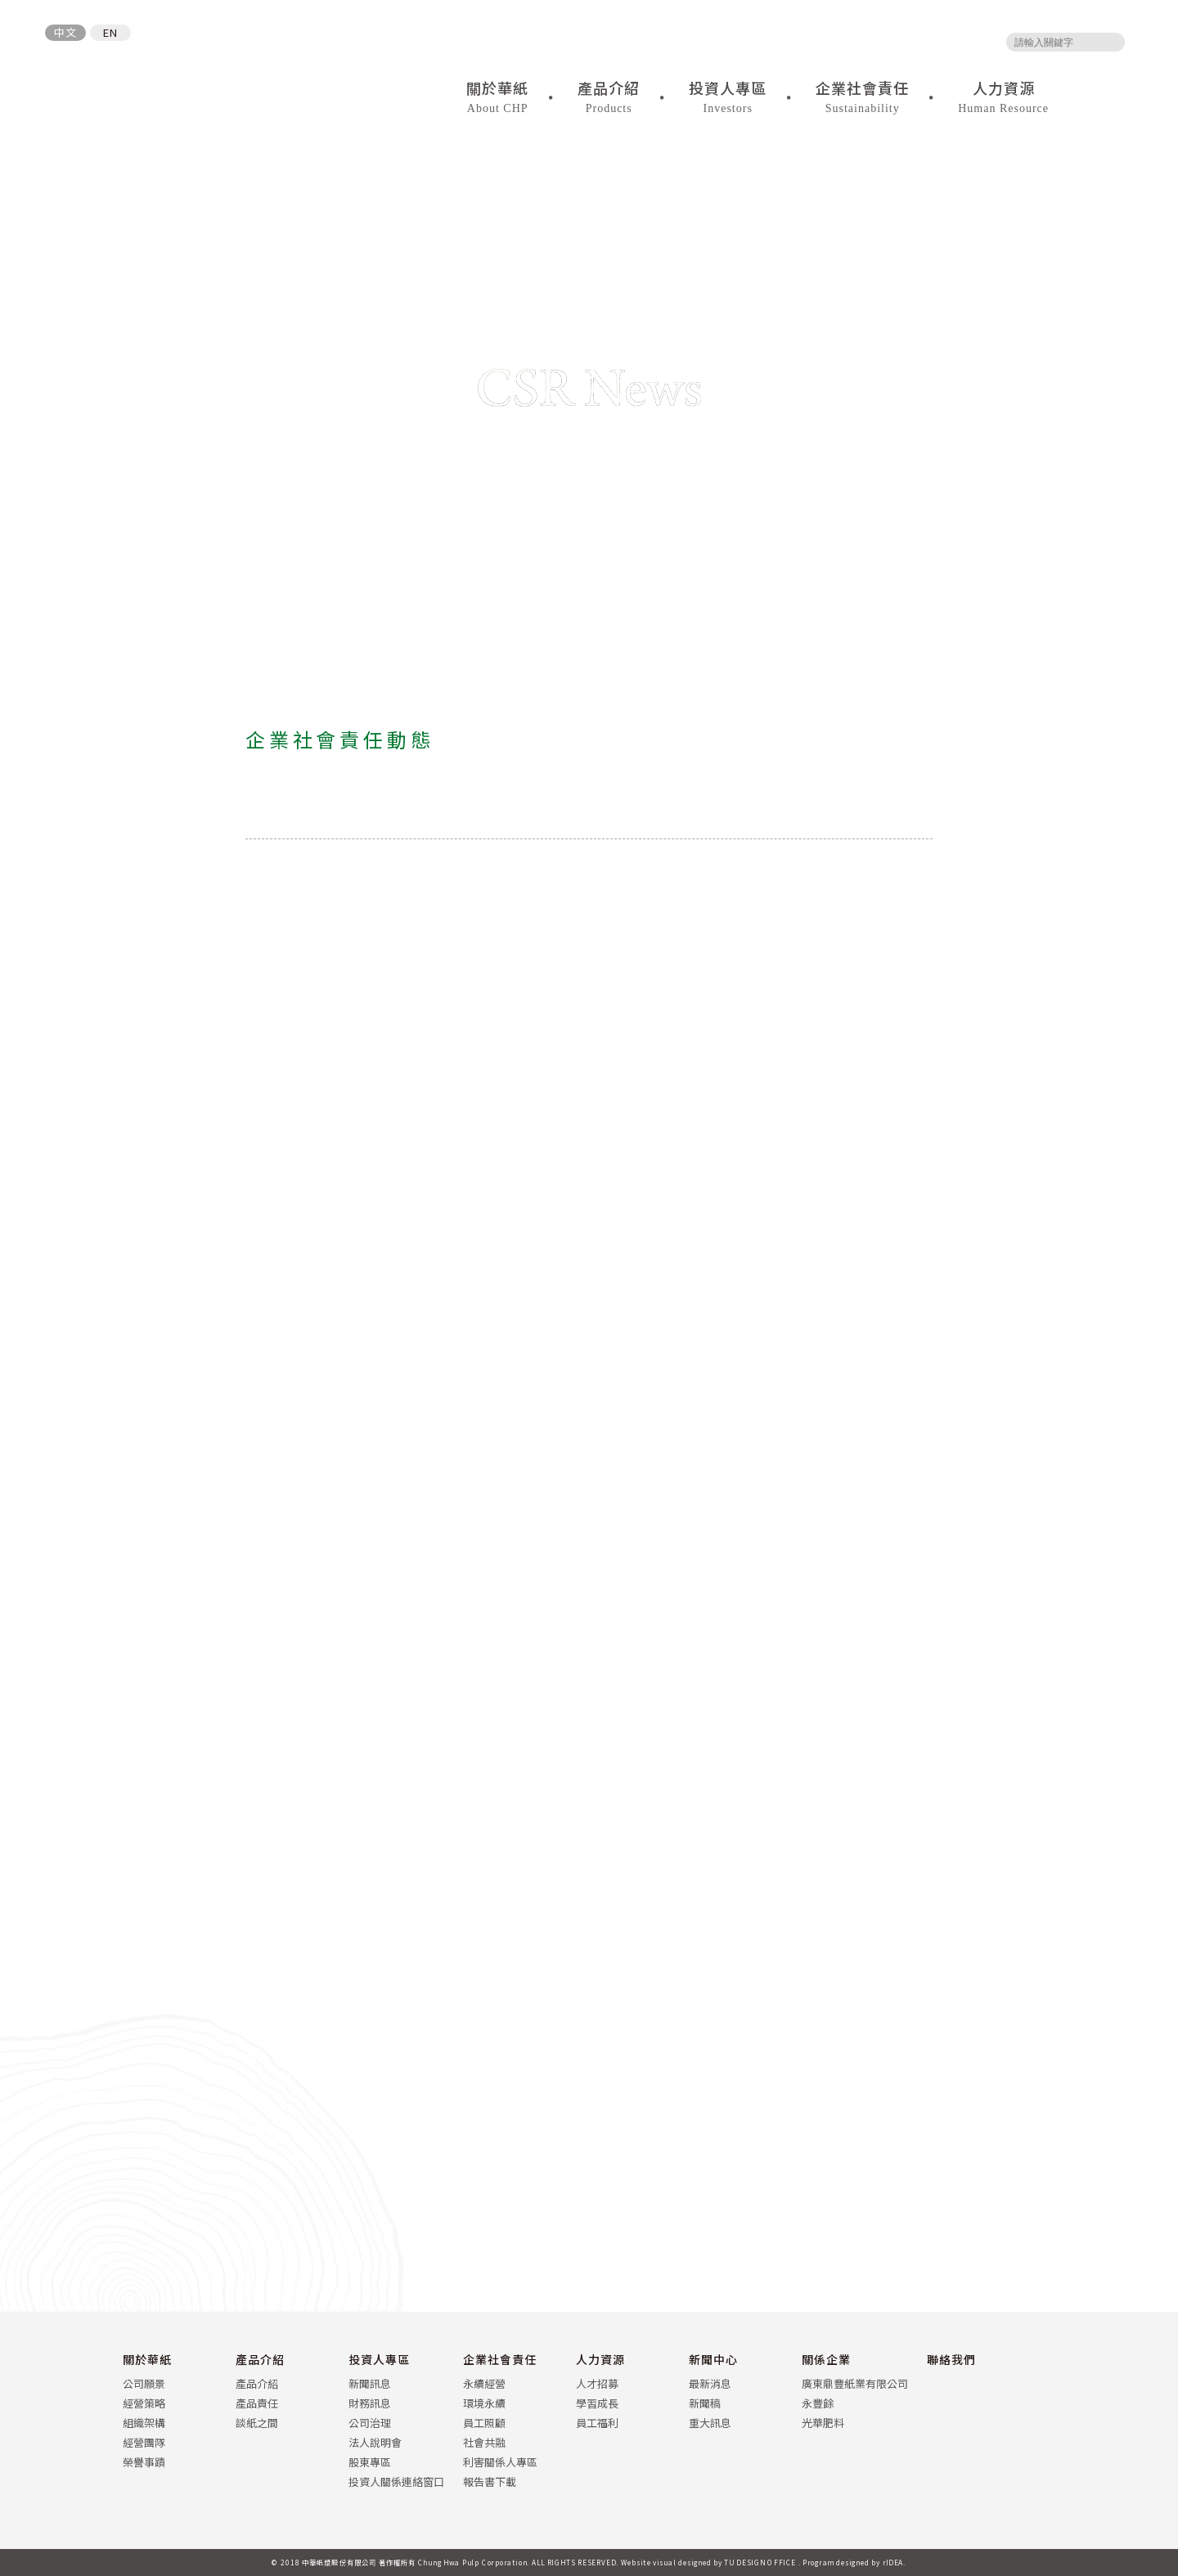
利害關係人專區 (500, 2462)
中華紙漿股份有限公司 (135, 85)
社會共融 (484, 2442)
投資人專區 (379, 2359)
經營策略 (144, 2403)
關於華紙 (147, 2359)
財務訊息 (369, 2403)
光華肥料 (823, 2422)
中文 (65, 32)
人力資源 (600, 2359)
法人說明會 (375, 2442)
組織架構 (144, 2422)
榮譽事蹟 (144, 2462)
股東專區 (369, 2462)
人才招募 (597, 2383)
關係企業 (826, 2359)
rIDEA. (894, 2562)
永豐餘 (818, 2403)
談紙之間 (257, 2422)
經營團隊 (144, 2442)
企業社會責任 (500, 2359)
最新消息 (710, 2383)
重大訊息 (710, 2422)
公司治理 (369, 2422)
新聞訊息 (369, 2383)
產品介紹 (260, 2359)
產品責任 (257, 2403)
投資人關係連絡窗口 (396, 2481)
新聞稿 (705, 2403)
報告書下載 (489, 2481)
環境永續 (484, 2403)
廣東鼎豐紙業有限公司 (855, 2383)
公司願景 (144, 2383)
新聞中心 (713, 2359)
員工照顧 (484, 2422)
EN (110, 32)
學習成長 (597, 2403)
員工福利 (597, 2422)
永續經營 (484, 2383)
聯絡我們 (951, 2359)
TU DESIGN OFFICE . (762, 2562)
